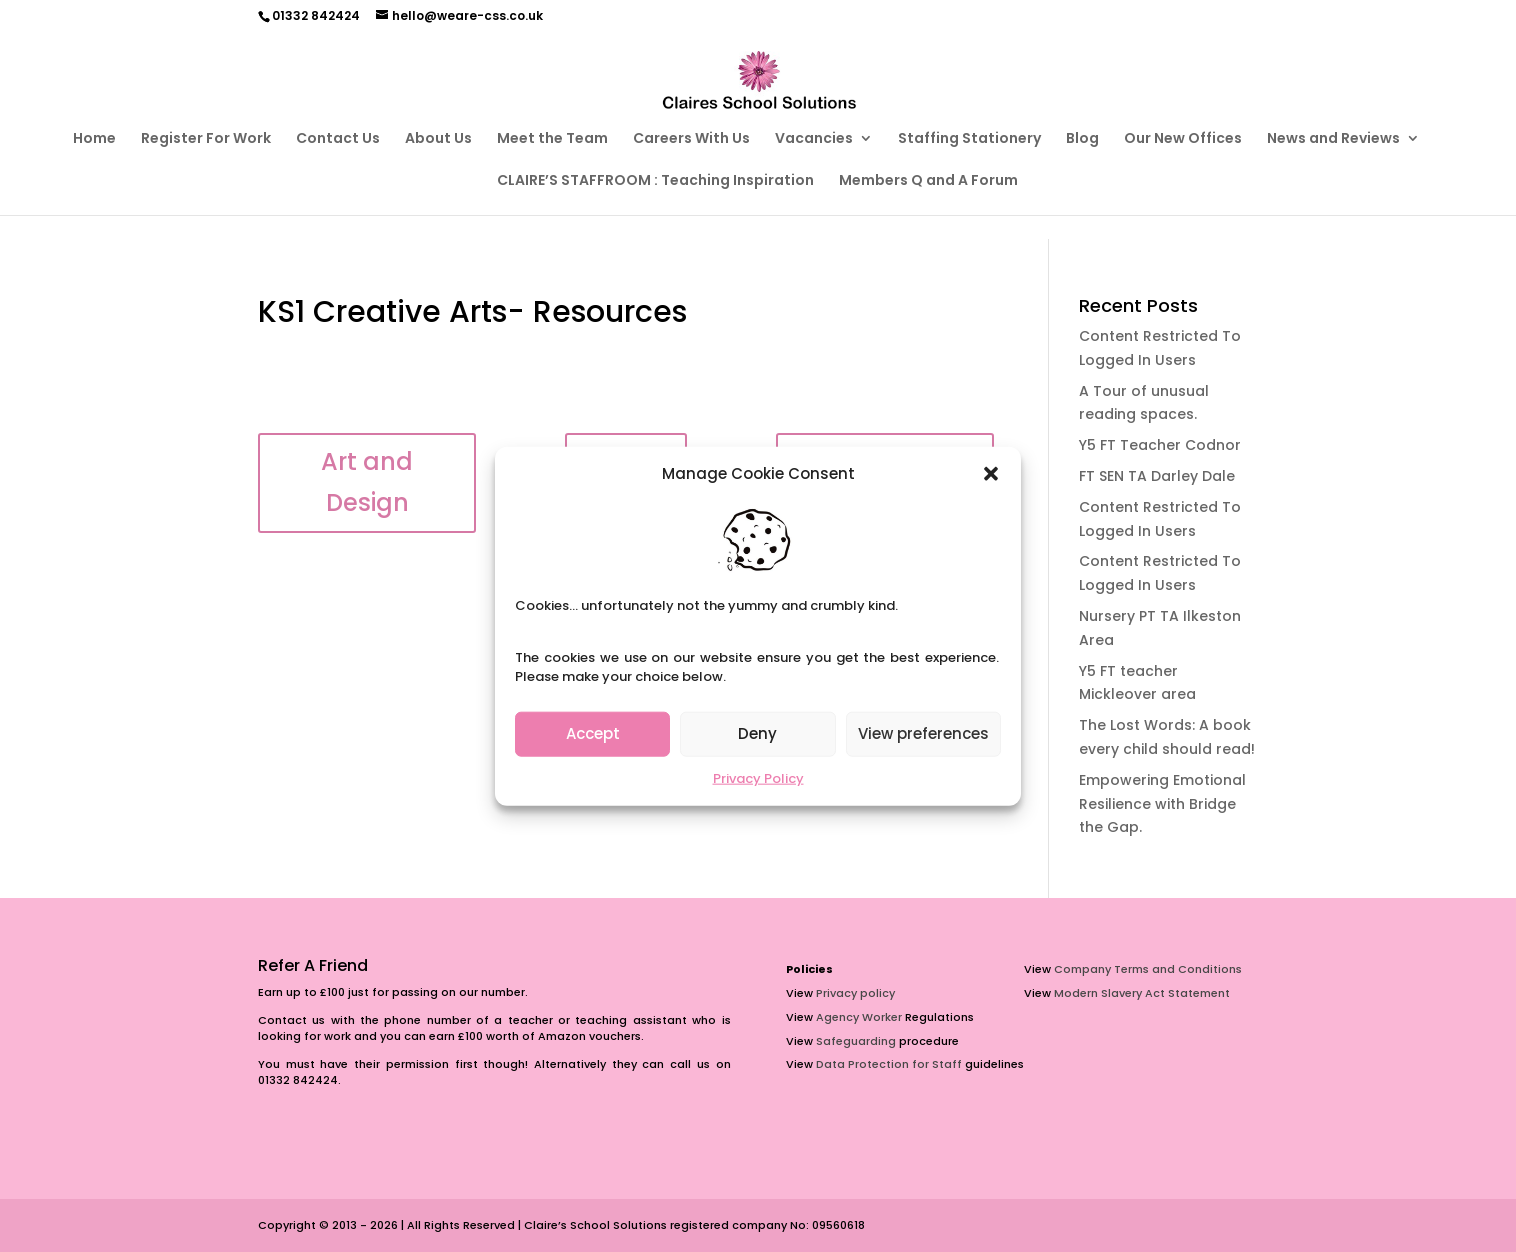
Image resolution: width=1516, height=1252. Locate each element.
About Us (438, 139)
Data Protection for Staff (889, 1064)
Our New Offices (1183, 139)
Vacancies (814, 139)
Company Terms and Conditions (1148, 969)
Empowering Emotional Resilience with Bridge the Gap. (1162, 804)
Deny (757, 733)
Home (94, 139)
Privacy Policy (758, 778)
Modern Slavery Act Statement (1142, 993)
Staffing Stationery (969, 139)
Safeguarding (856, 1041)
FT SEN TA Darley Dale (1157, 476)
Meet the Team (552, 139)
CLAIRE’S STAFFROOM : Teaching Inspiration (655, 181)
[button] (991, 474)
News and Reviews (1333, 139)
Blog (1082, 139)
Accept (593, 733)
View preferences (923, 733)
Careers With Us (691, 139)
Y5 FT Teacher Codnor (1160, 445)
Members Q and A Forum (928, 181)
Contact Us (338, 139)
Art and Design (367, 482)
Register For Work (206, 139)
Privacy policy (855, 993)
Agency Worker (859, 1017)
